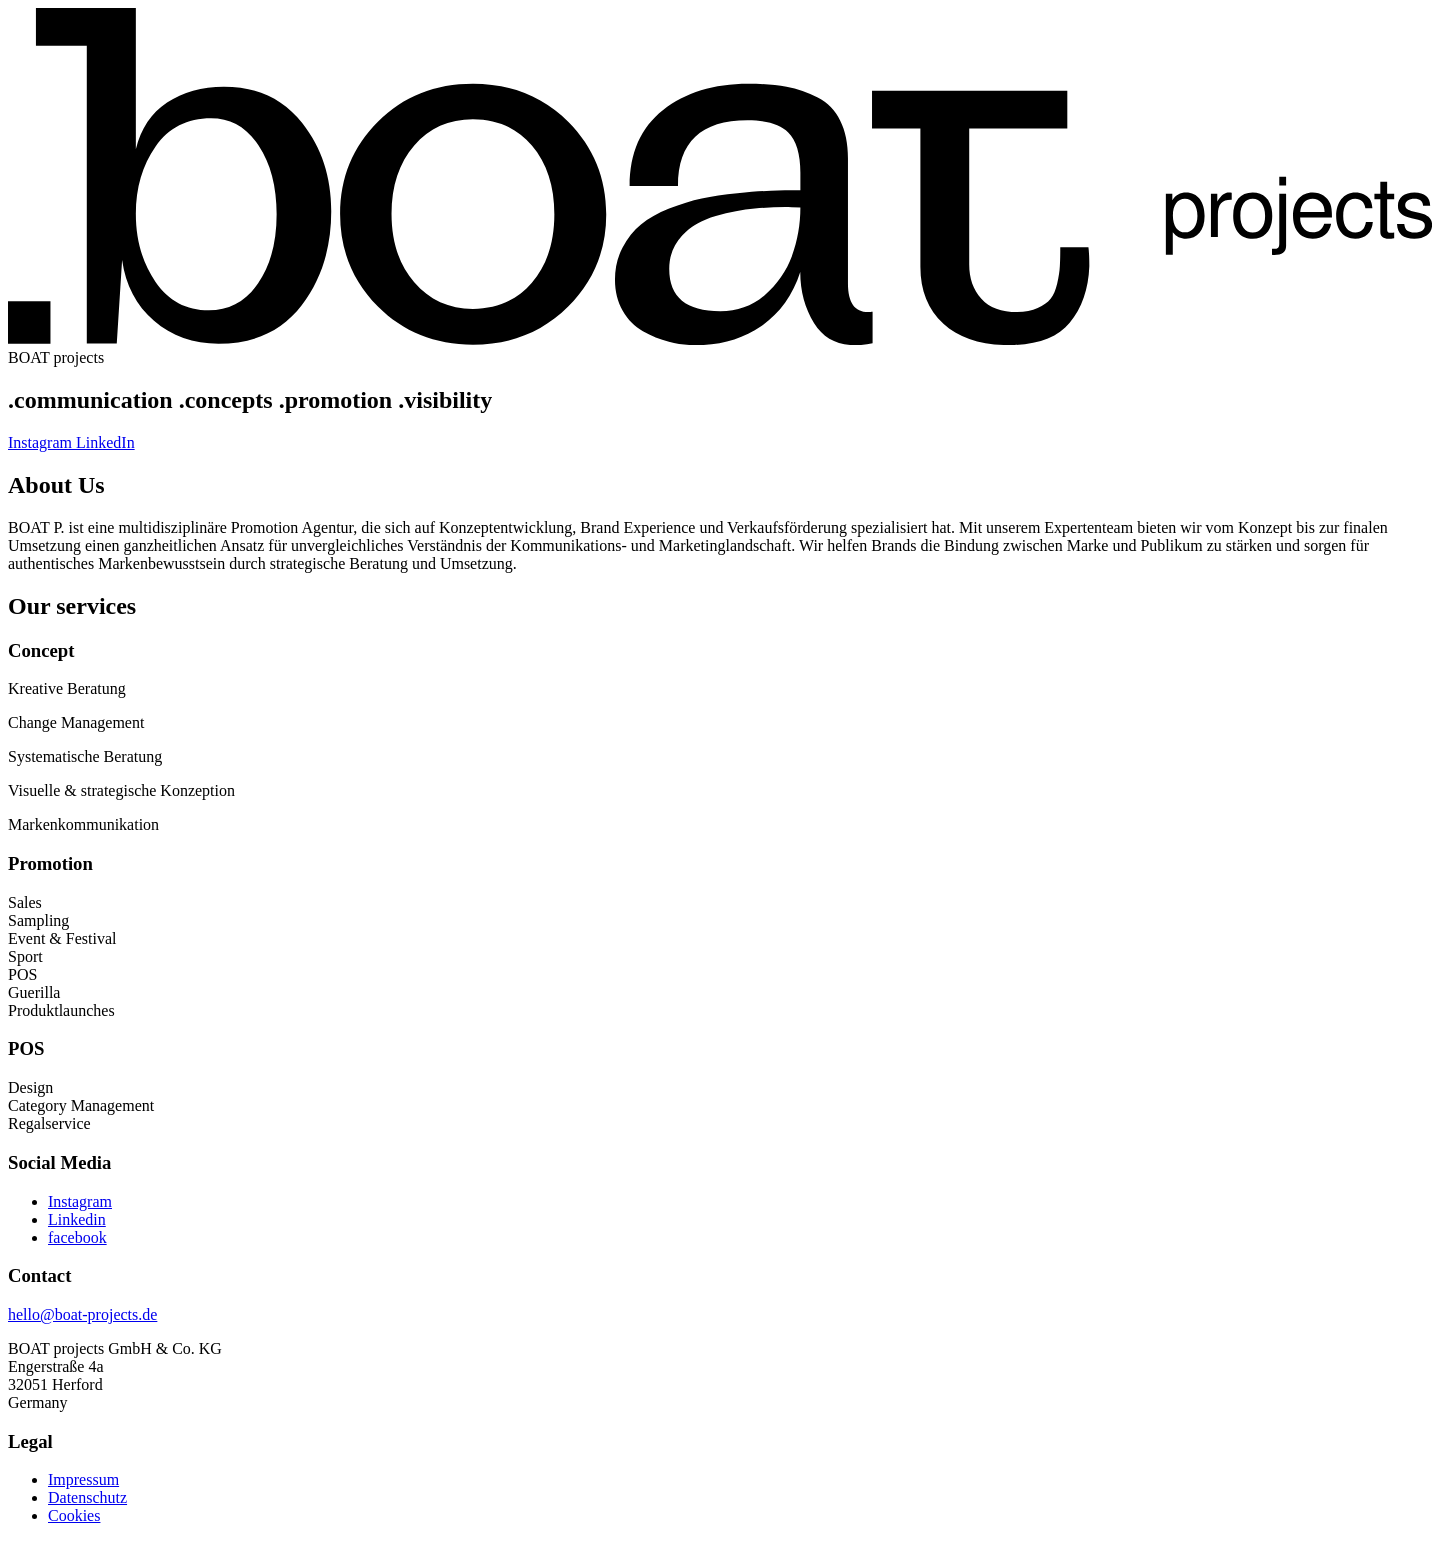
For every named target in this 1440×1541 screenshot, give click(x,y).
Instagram (42, 442)
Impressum (83, 1479)
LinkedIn (105, 442)
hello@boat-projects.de (82, 1314)
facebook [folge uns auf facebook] (77, 1237)
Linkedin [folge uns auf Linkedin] (77, 1219)
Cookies (74, 1515)
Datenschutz (87, 1497)
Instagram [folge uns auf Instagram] (80, 1201)
